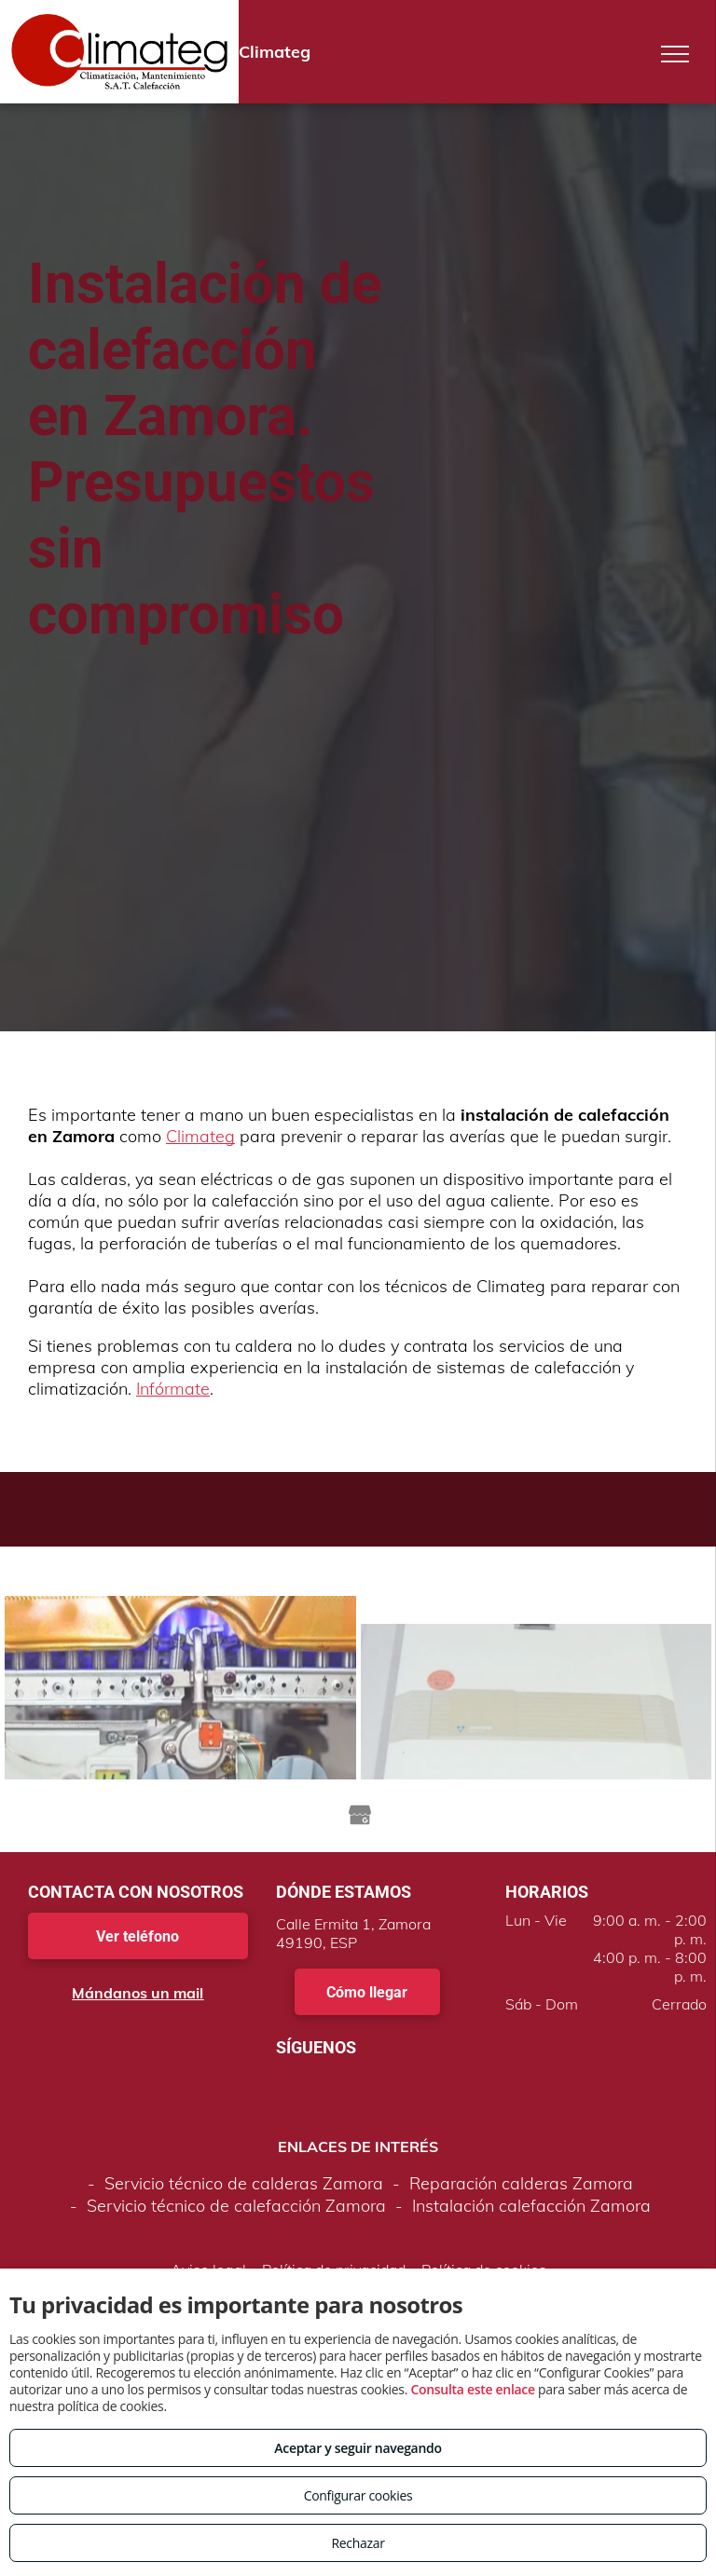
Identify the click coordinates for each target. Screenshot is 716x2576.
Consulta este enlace (472, 2389)
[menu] (675, 54)
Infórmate (173, 1388)
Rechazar (357, 2543)
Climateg (200, 1136)
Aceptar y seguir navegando (357, 2448)
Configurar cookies (358, 2495)
